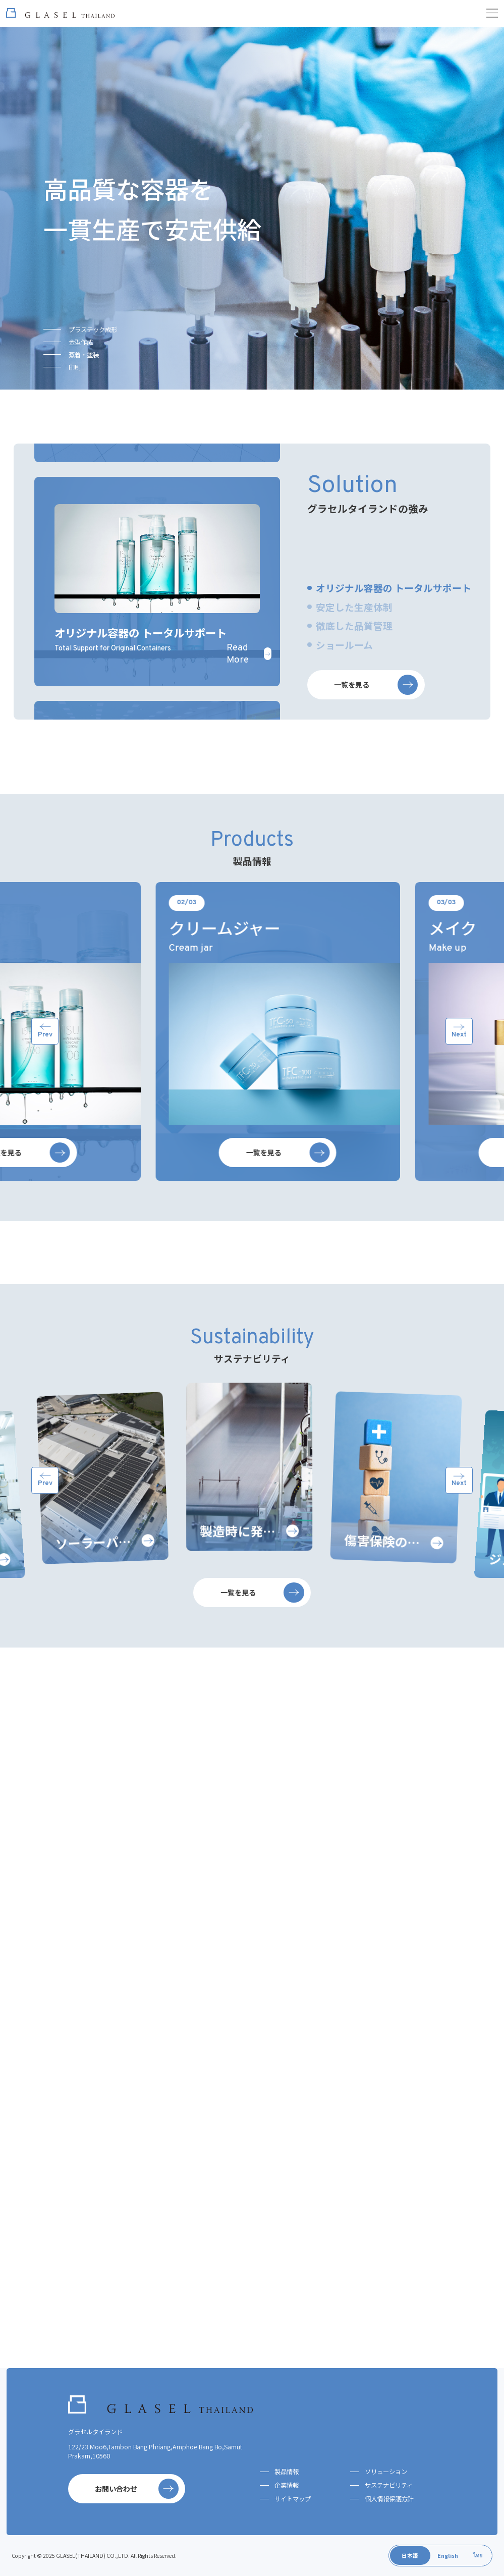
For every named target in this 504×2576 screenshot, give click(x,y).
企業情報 (286, 2485)
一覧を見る (376, 710)
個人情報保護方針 (389, 2498)
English (447, 2555)
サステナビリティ (389, 2485)
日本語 (410, 2555)
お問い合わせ (137, 2489)
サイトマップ (292, 2498)
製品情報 (286, 2471)
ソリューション (386, 2471)
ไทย (477, 2555)
